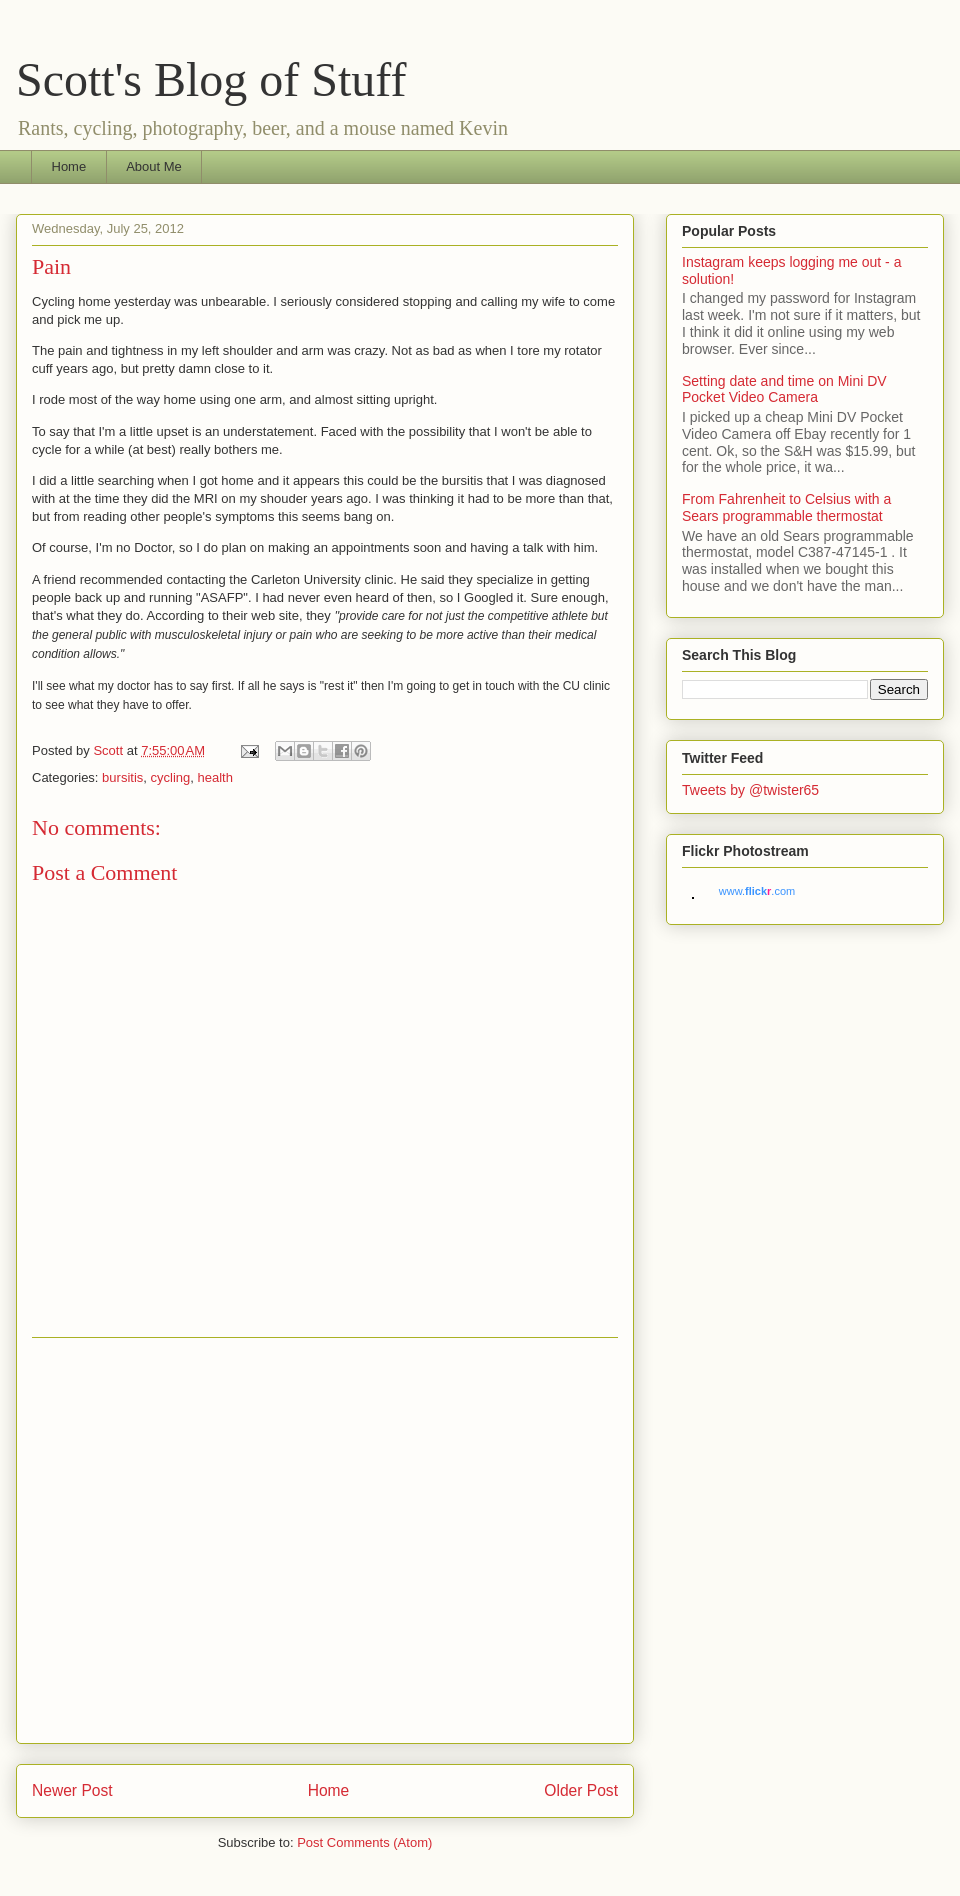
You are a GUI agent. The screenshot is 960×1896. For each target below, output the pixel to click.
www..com (757, 891)
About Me (154, 166)
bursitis (122, 777)
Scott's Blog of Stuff (211, 79)
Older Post (581, 1790)
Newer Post (72, 1790)
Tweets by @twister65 (750, 790)
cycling (171, 777)
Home (69, 166)
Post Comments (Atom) (364, 1842)
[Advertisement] (187, 1540)
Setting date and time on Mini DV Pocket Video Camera (784, 389)
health (215, 777)
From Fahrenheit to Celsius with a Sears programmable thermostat (786, 507)
